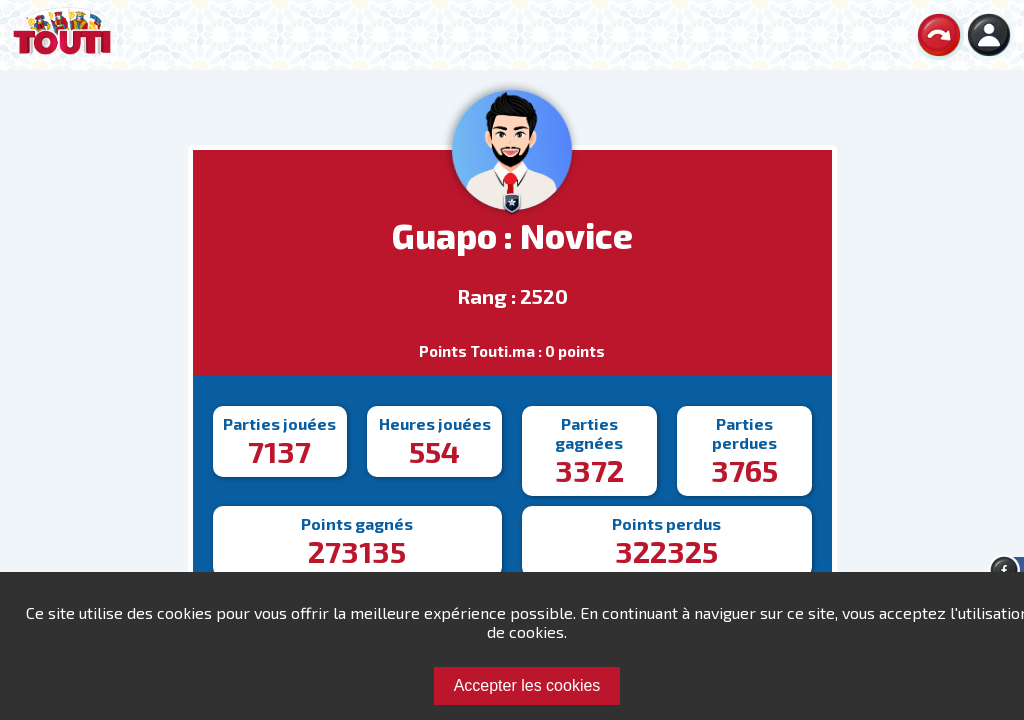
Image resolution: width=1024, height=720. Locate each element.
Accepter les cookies (527, 685)
